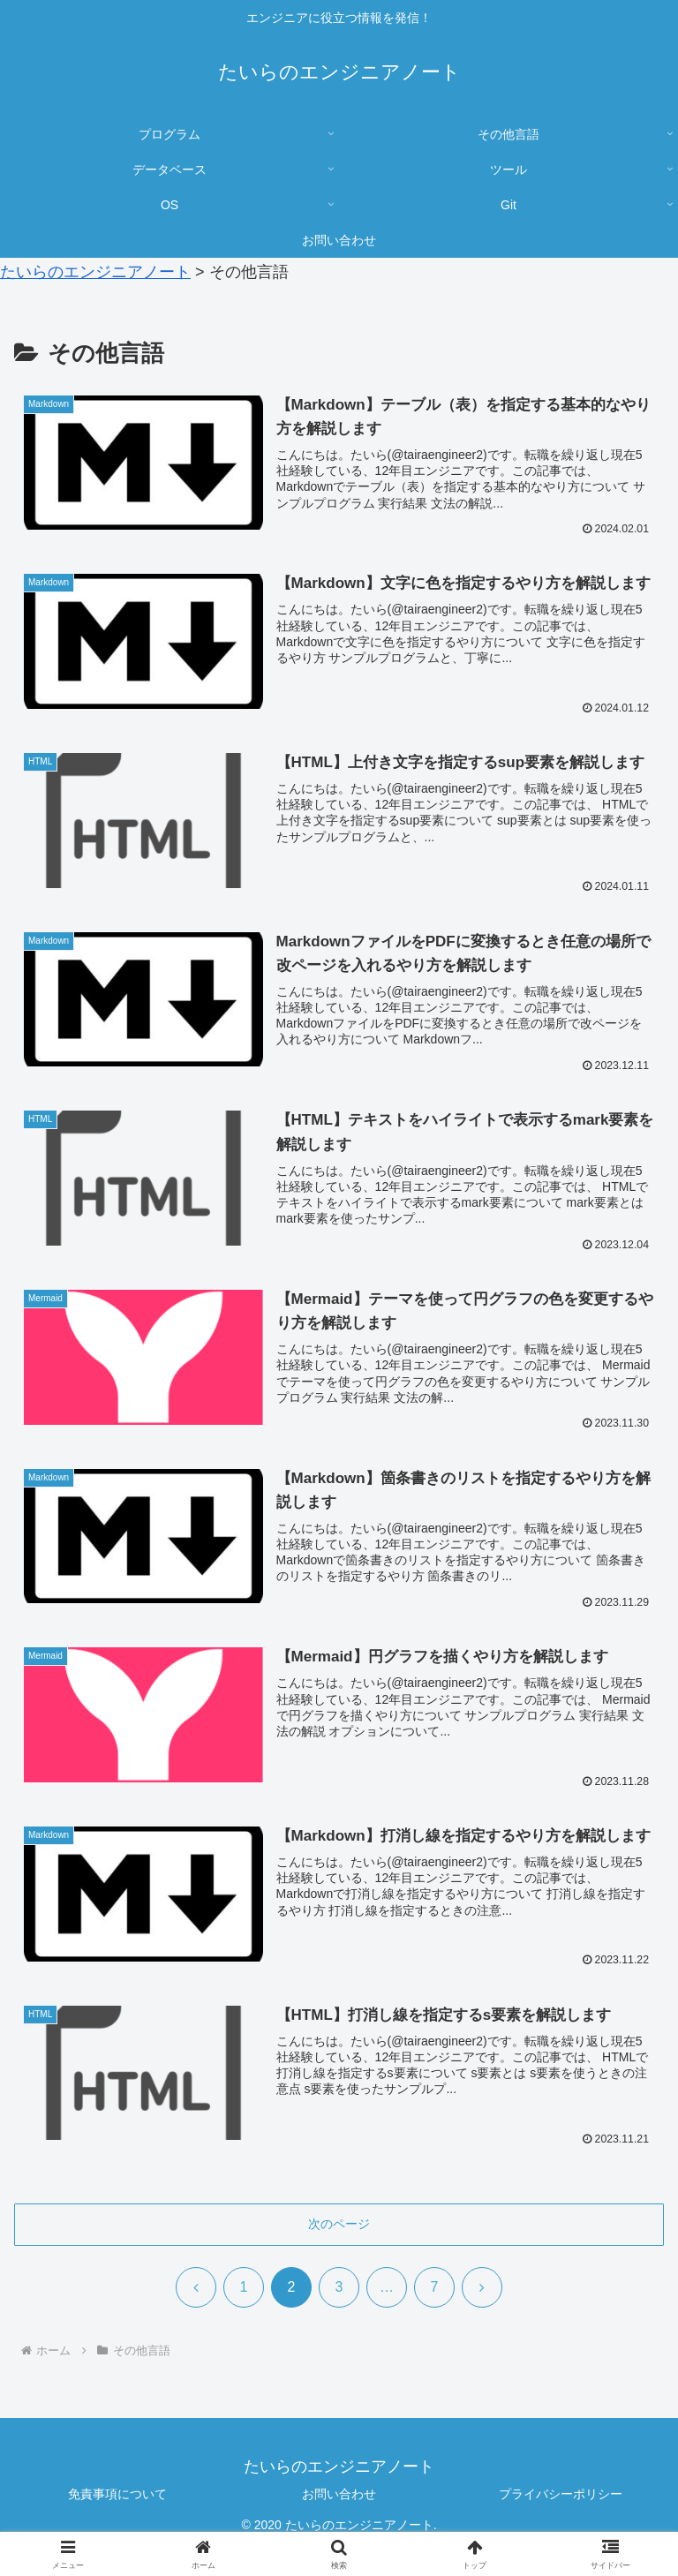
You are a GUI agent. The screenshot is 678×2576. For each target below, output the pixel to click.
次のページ (339, 2225)
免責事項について (117, 2496)
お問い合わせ (339, 2496)
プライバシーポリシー (560, 2496)
